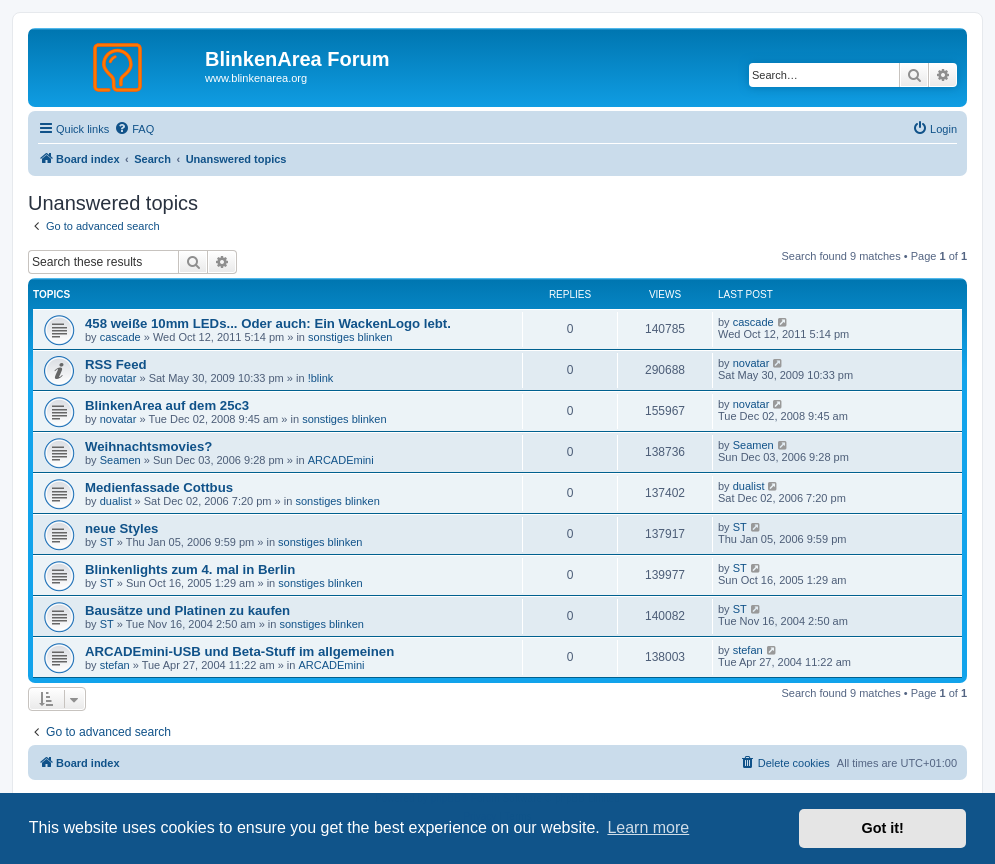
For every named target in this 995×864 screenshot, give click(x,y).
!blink (321, 378)
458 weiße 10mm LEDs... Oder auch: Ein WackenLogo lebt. (268, 323)
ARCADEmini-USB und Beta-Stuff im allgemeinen (239, 651)
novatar (118, 378)
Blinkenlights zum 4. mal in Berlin (190, 569)
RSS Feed (116, 364)
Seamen (120, 460)
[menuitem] (134, 129)
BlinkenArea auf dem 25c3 (167, 405)
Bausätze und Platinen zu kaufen (187, 610)
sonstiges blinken (350, 337)
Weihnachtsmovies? (148, 446)
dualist (116, 501)
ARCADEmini (341, 460)
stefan (115, 665)
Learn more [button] (648, 827)
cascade (120, 337)
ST (107, 542)
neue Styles (121, 528)
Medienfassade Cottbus (159, 487)
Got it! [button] (883, 828)
